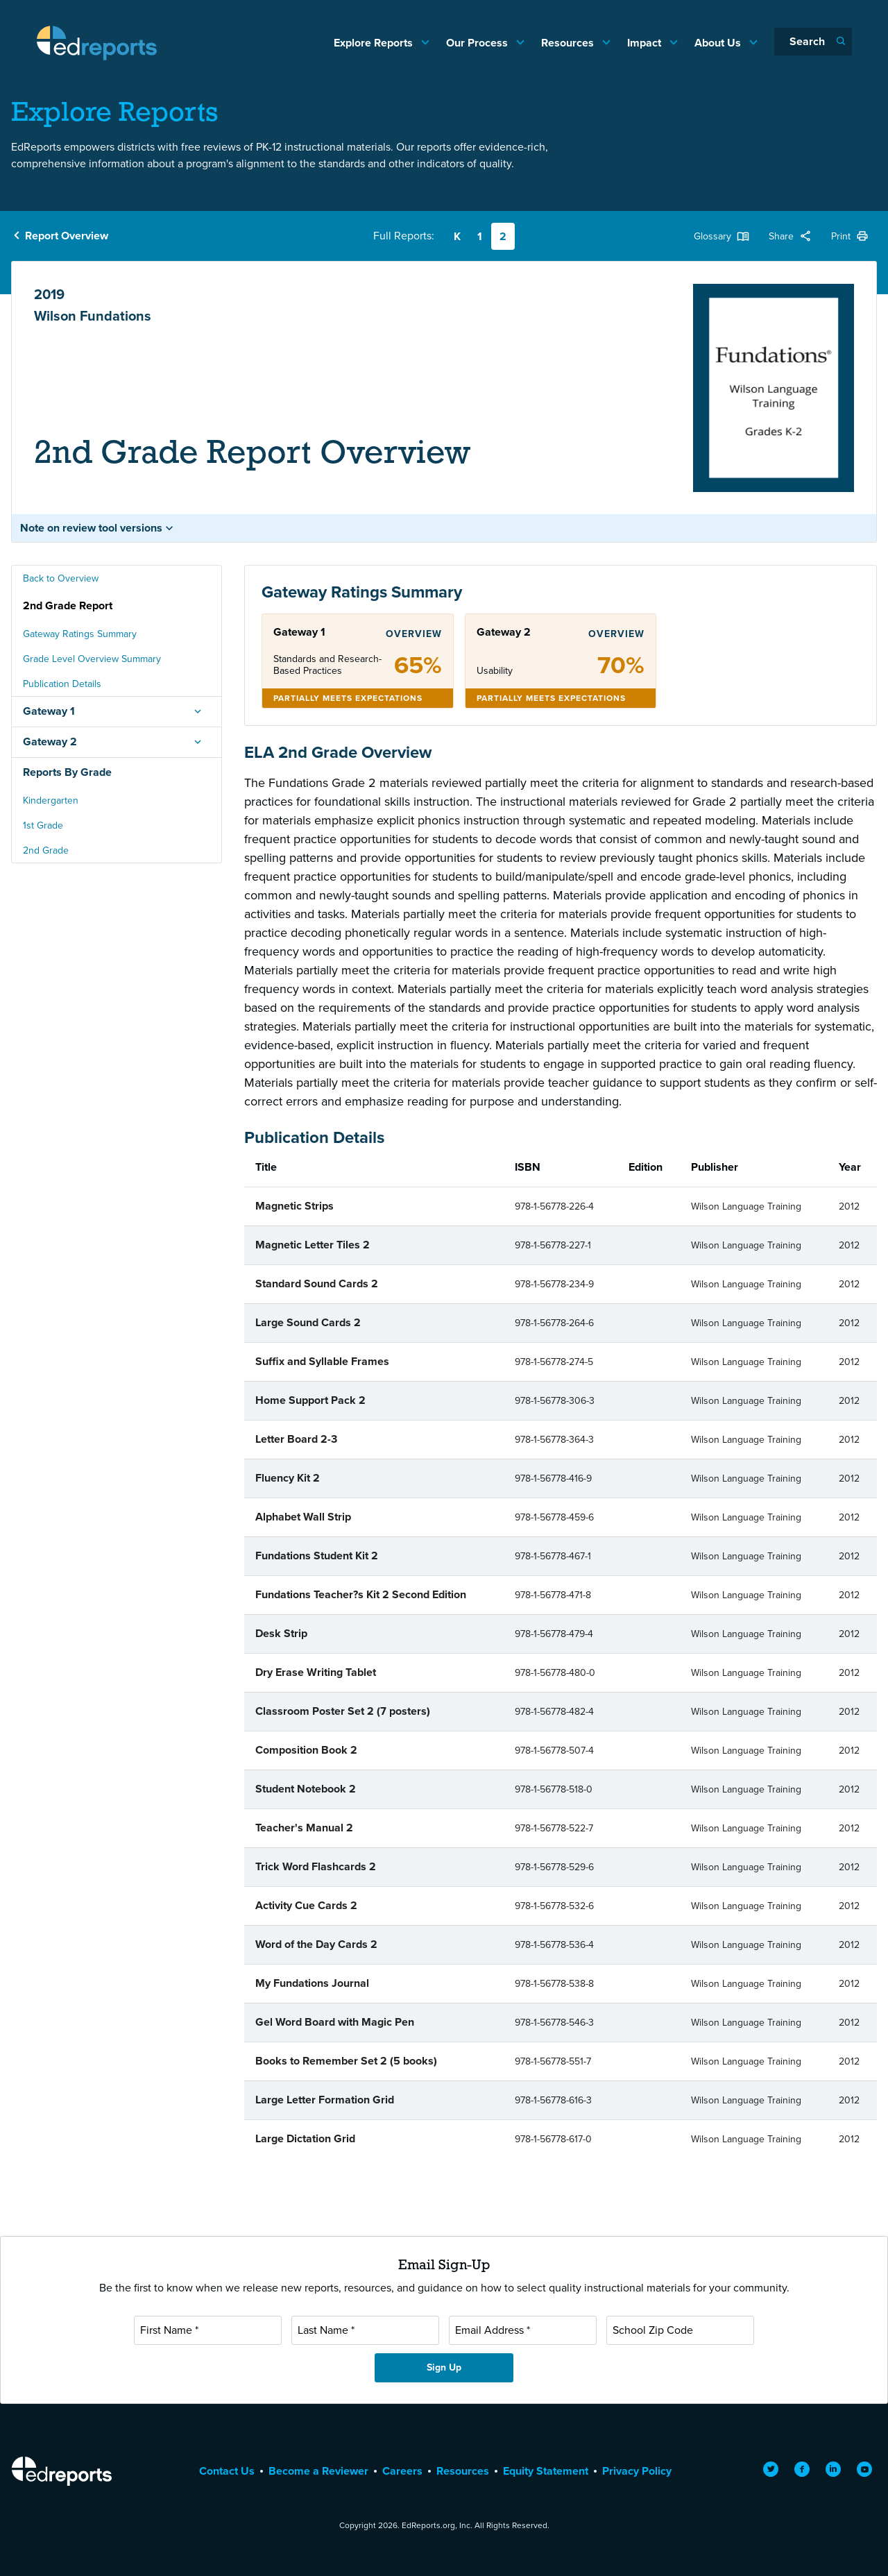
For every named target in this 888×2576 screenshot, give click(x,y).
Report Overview (66, 236)
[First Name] (208, 2330)
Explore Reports (375, 43)
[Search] (813, 42)
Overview (414, 634)
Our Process (478, 43)
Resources (569, 43)
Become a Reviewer (318, 2471)
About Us (719, 43)
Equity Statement (545, 2471)
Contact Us (227, 2471)
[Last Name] (365, 2330)
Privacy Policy (637, 2471)
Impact (645, 43)
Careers (402, 2471)
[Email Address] (523, 2330)
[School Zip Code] (680, 2330)
